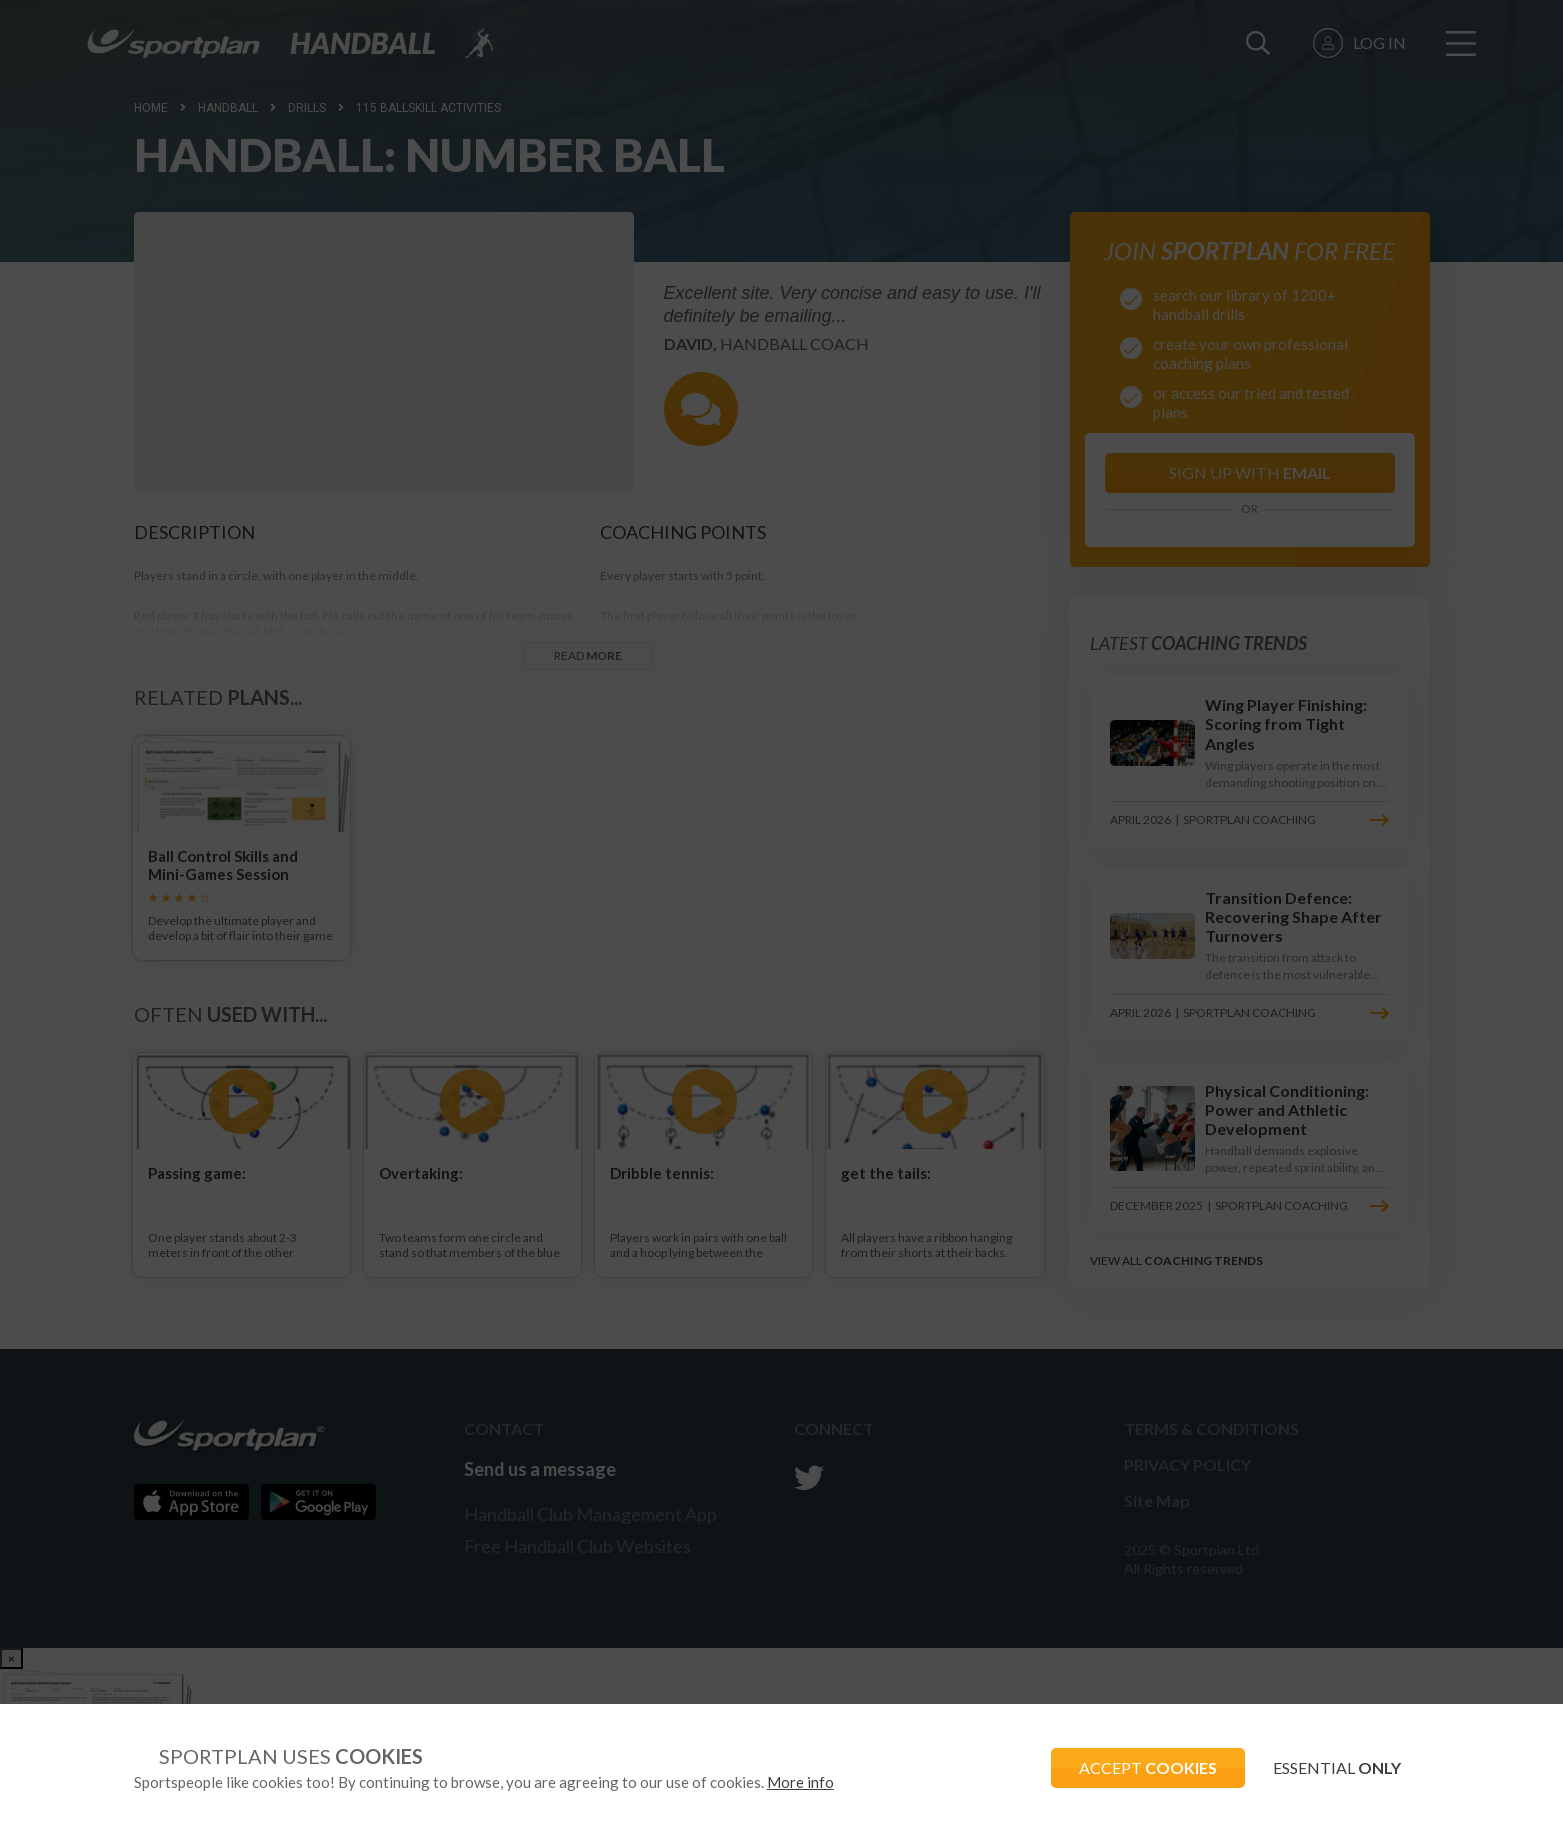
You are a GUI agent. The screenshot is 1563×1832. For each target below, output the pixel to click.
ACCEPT (1143, 1767)
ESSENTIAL (1336, 1767)
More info (800, 1782)
